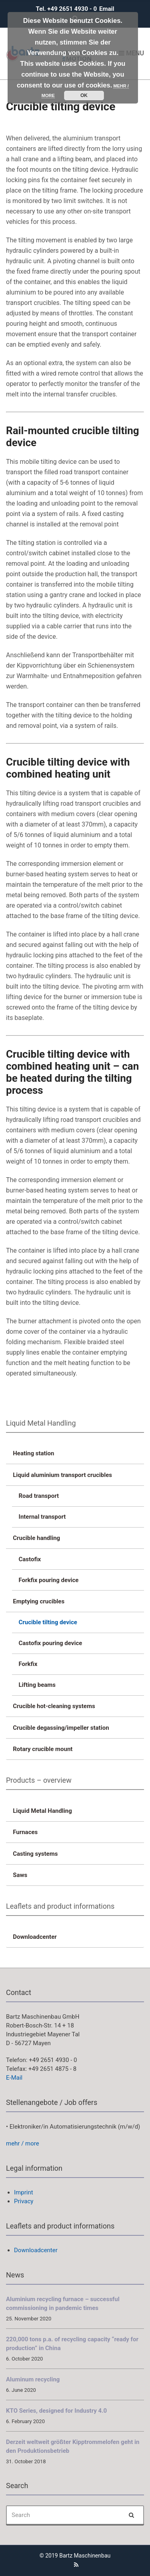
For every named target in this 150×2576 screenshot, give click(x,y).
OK (84, 95)
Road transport (39, 1495)
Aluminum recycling (33, 2379)
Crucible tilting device (48, 1622)
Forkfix (28, 1664)
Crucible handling (36, 1538)
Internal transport (42, 1516)
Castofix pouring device (50, 1643)
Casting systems (35, 1853)
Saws (20, 1875)
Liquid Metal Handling (42, 1810)
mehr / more (22, 2143)
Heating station (33, 1453)
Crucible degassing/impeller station (61, 1727)
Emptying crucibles (38, 1601)
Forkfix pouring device (49, 1580)
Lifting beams (37, 1684)
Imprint (23, 2192)
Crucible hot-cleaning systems (54, 1706)
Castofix (30, 1559)
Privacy (23, 2201)
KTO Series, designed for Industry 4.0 (56, 2410)
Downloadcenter (35, 1936)
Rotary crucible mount (42, 1749)
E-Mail (14, 2077)
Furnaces (25, 1832)
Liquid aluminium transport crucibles (62, 1475)
